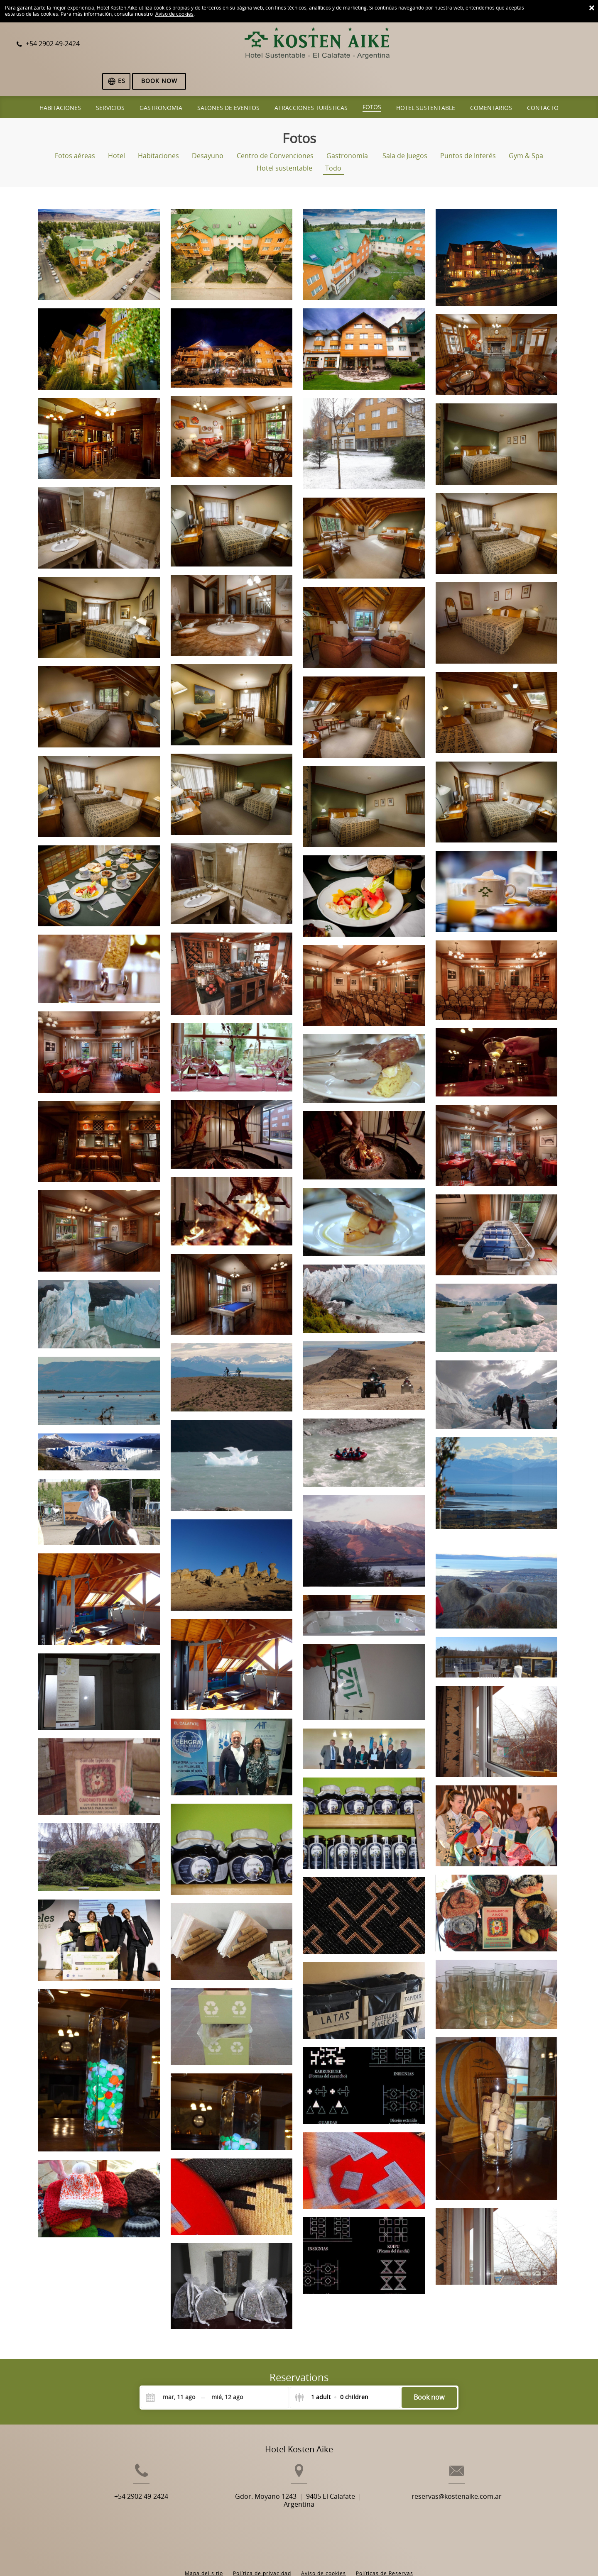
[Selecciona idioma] (508, 45)
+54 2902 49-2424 (120, 2482)
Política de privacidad (262, 2539)
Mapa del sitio (204, 2539)
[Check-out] (227, 2369)
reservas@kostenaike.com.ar (478, 2482)
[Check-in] (172, 2369)
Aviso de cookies (174, 14)
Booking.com (301, 2555)
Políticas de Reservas (384, 2539)
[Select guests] (331, 2369)
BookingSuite (203, 2555)
